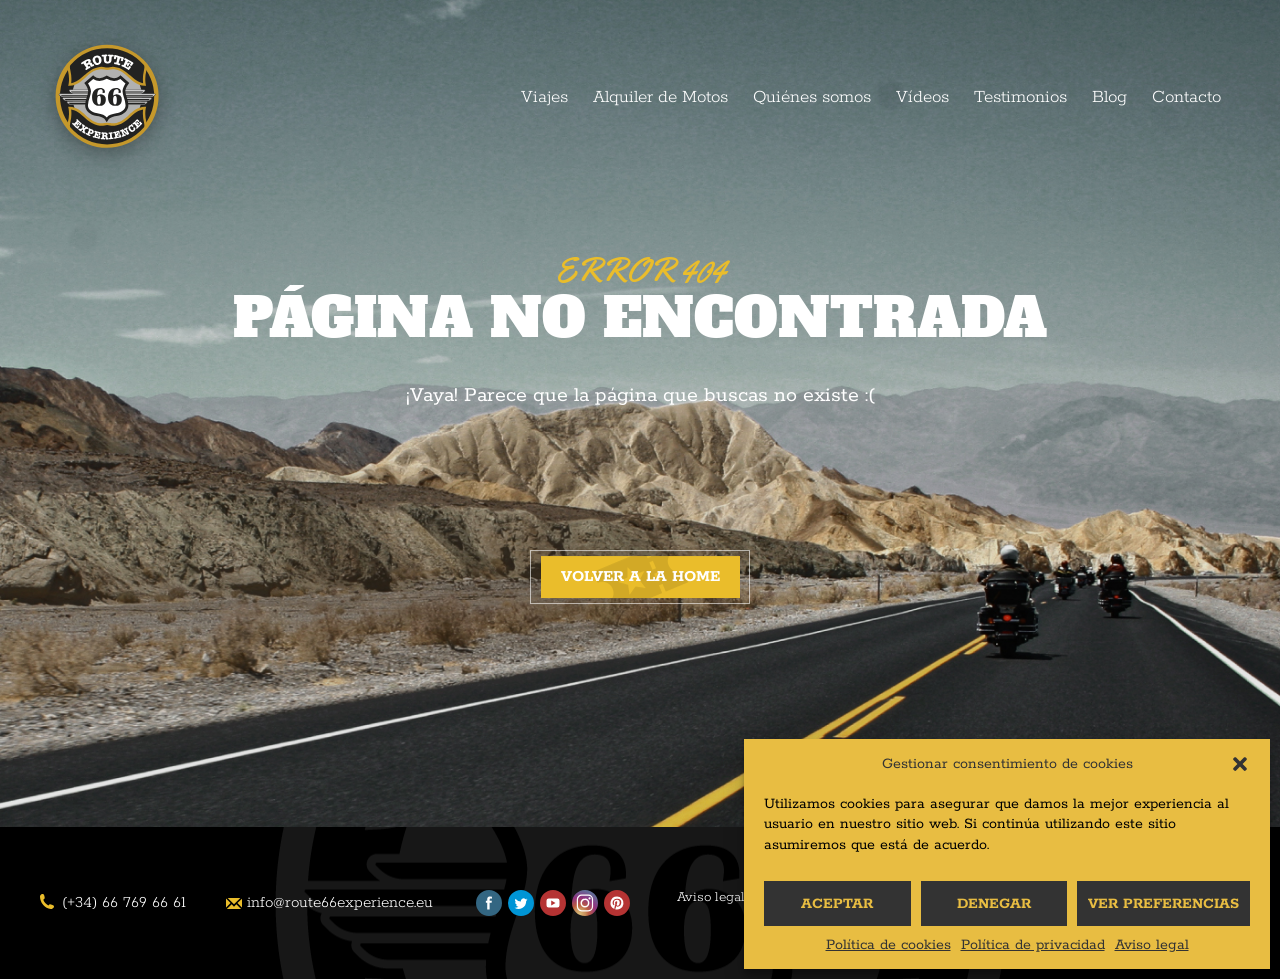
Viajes (544, 97)
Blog (1109, 97)
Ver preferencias (1163, 904)
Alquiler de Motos (660, 97)
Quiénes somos (812, 97)
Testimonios (1020, 97)
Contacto (1186, 97)
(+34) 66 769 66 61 (124, 902)
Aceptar (837, 904)
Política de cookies (888, 945)
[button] (1240, 764)
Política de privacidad (1033, 945)
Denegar (994, 904)
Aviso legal (1152, 945)
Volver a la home (640, 576)
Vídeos (922, 97)
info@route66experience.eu (340, 902)
